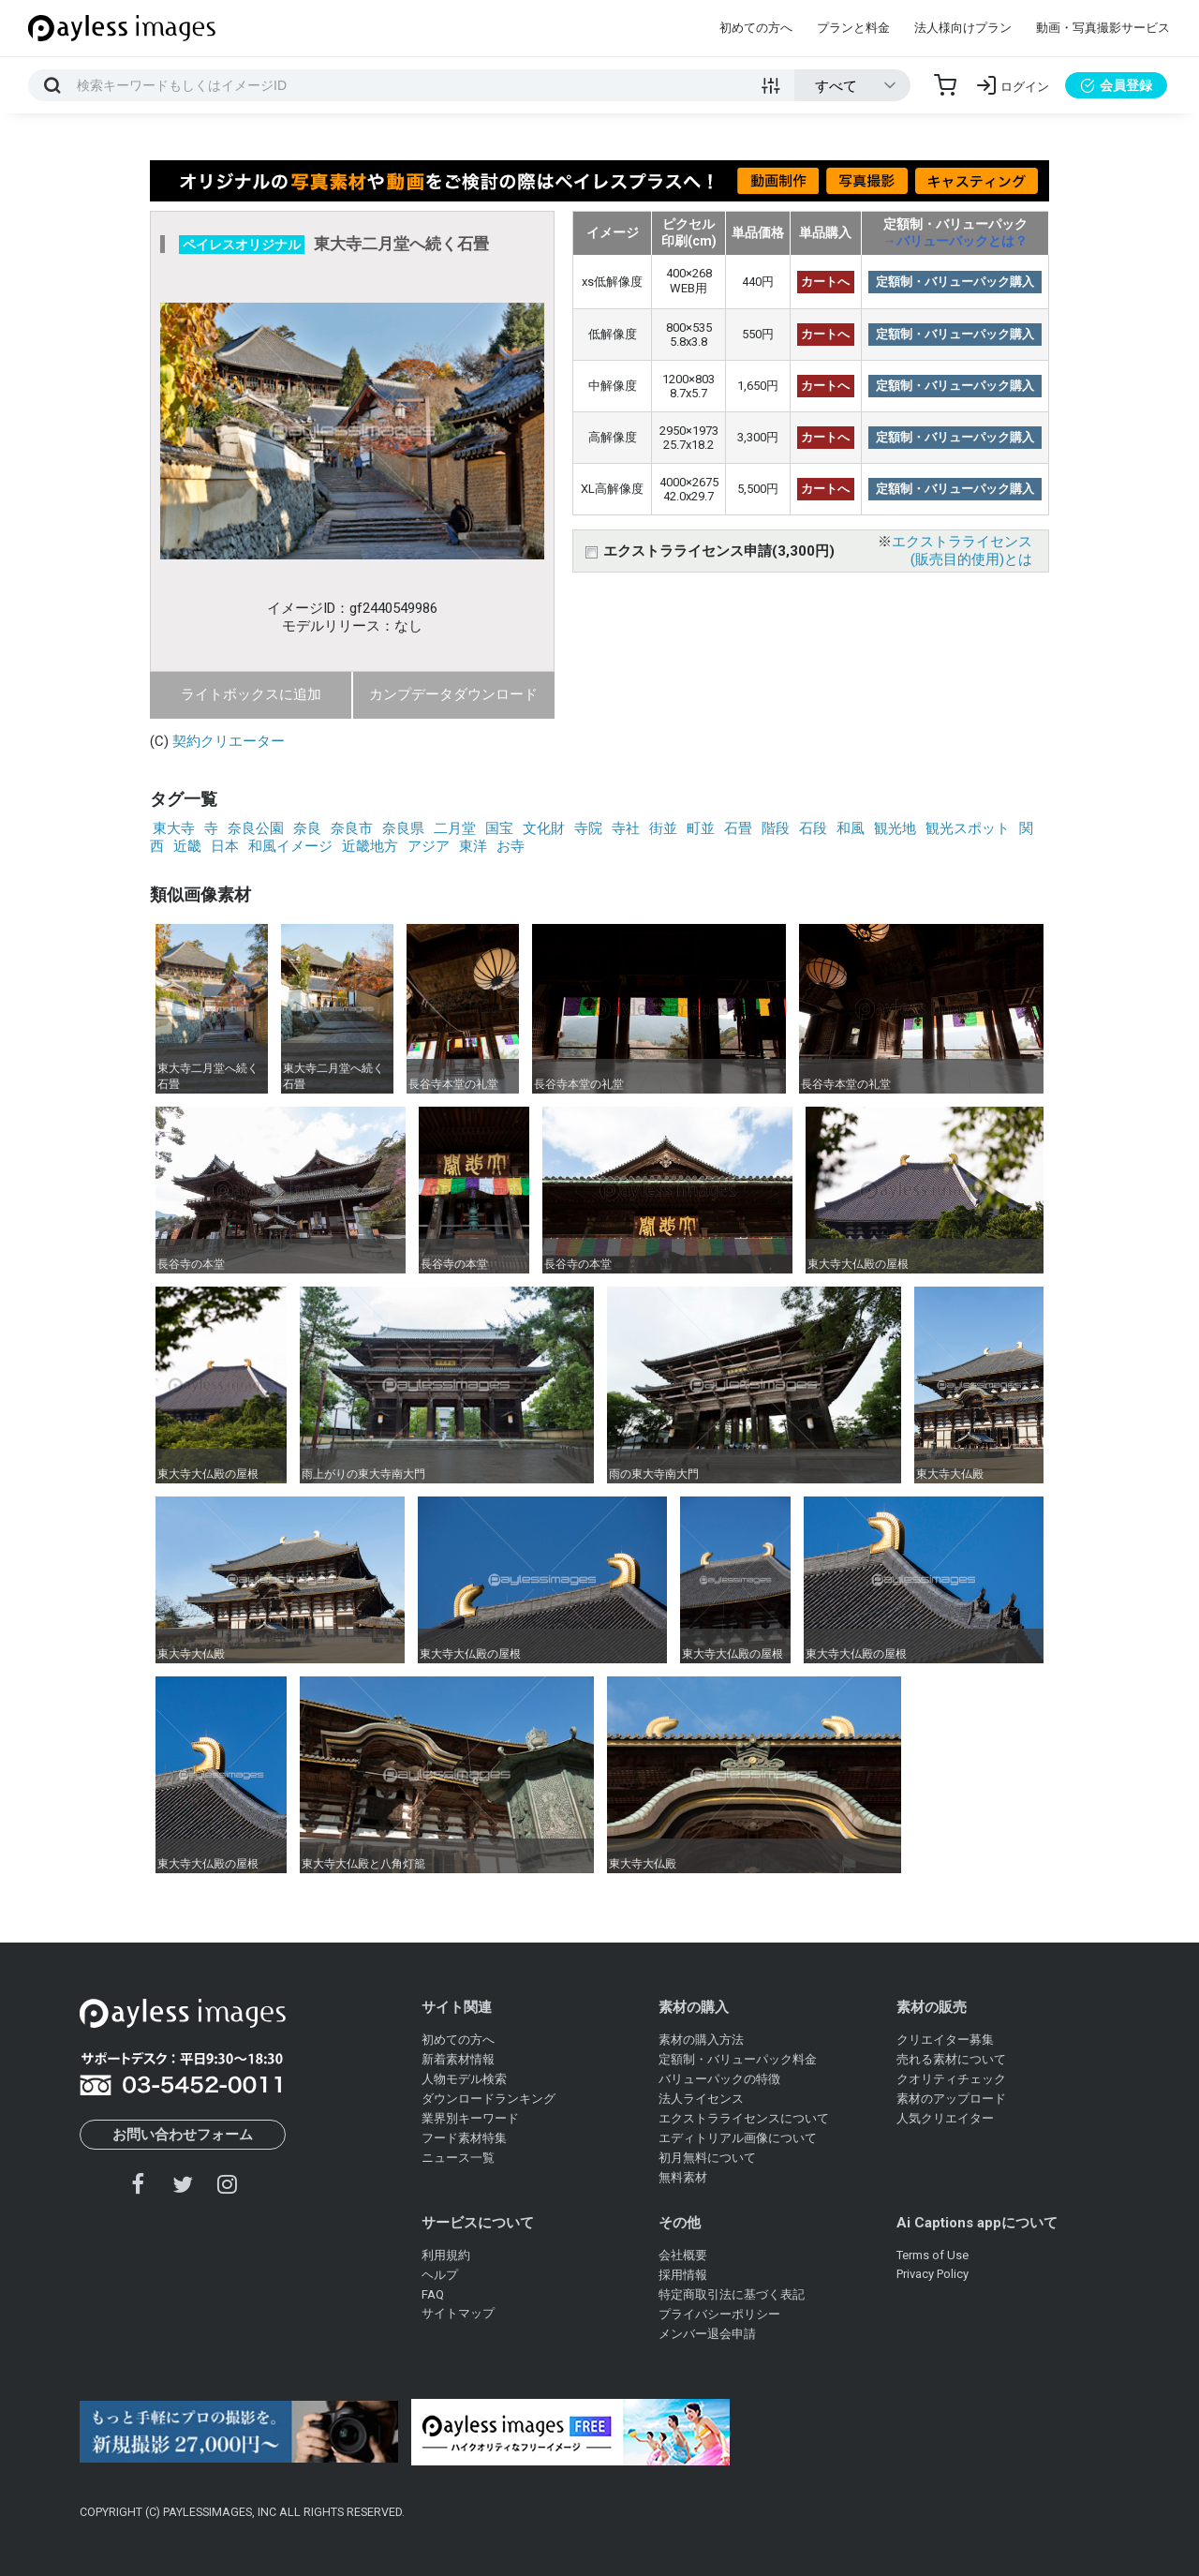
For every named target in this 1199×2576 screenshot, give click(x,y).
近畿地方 (370, 846)
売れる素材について (951, 2059)
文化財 (544, 828)
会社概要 (683, 2255)
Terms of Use (932, 2255)
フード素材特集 (464, 2138)
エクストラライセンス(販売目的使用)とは (962, 550)
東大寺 (174, 828)
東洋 (473, 846)
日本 (225, 846)
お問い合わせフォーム (182, 2134)
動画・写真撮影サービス (1103, 28)
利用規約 (446, 2255)
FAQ (433, 2294)
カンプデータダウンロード (453, 694)
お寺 (510, 846)
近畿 (187, 846)
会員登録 (1116, 85)
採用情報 (683, 2275)
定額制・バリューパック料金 (738, 2059)
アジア (428, 846)
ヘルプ (440, 2275)
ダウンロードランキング (488, 2099)
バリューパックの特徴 (719, 2079)
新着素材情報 (458, 2059)
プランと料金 (853, 28)
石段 (813, 828)
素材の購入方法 (701, 2040)
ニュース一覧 (458, 2158)
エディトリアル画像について (738, 2138)
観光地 (895, 828)
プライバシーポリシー (719, 2314)
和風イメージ (290, 846)
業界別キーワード (470, 2118)
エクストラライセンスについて (744, 2118)
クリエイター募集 (945, 2040)
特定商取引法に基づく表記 (732, 2294)
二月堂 (455, 828)
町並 (701, 828)
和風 (850, 828)
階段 (776, 828)
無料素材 (683, 2177)
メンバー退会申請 (707, 2334)
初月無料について (707, 2158)
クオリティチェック (951, 2079)
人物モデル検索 (464, 2079)
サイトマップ (458, 2313)
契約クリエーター (228, 741)
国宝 (499, 828)
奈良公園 (256, 828)
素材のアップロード (951, 2099)
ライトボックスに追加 (251, 694)
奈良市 (352, 828)
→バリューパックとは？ (955, 240)
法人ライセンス (701, 2099)
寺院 (588, 828)
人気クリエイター (945, 2118)
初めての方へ (755, 28)
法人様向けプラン (963, 28)
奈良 (307, 828)
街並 (663, 828)
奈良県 (403, 828)
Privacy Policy (932, 2274)
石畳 (738, 828)
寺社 (626, 828)
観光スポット (967, 828)
